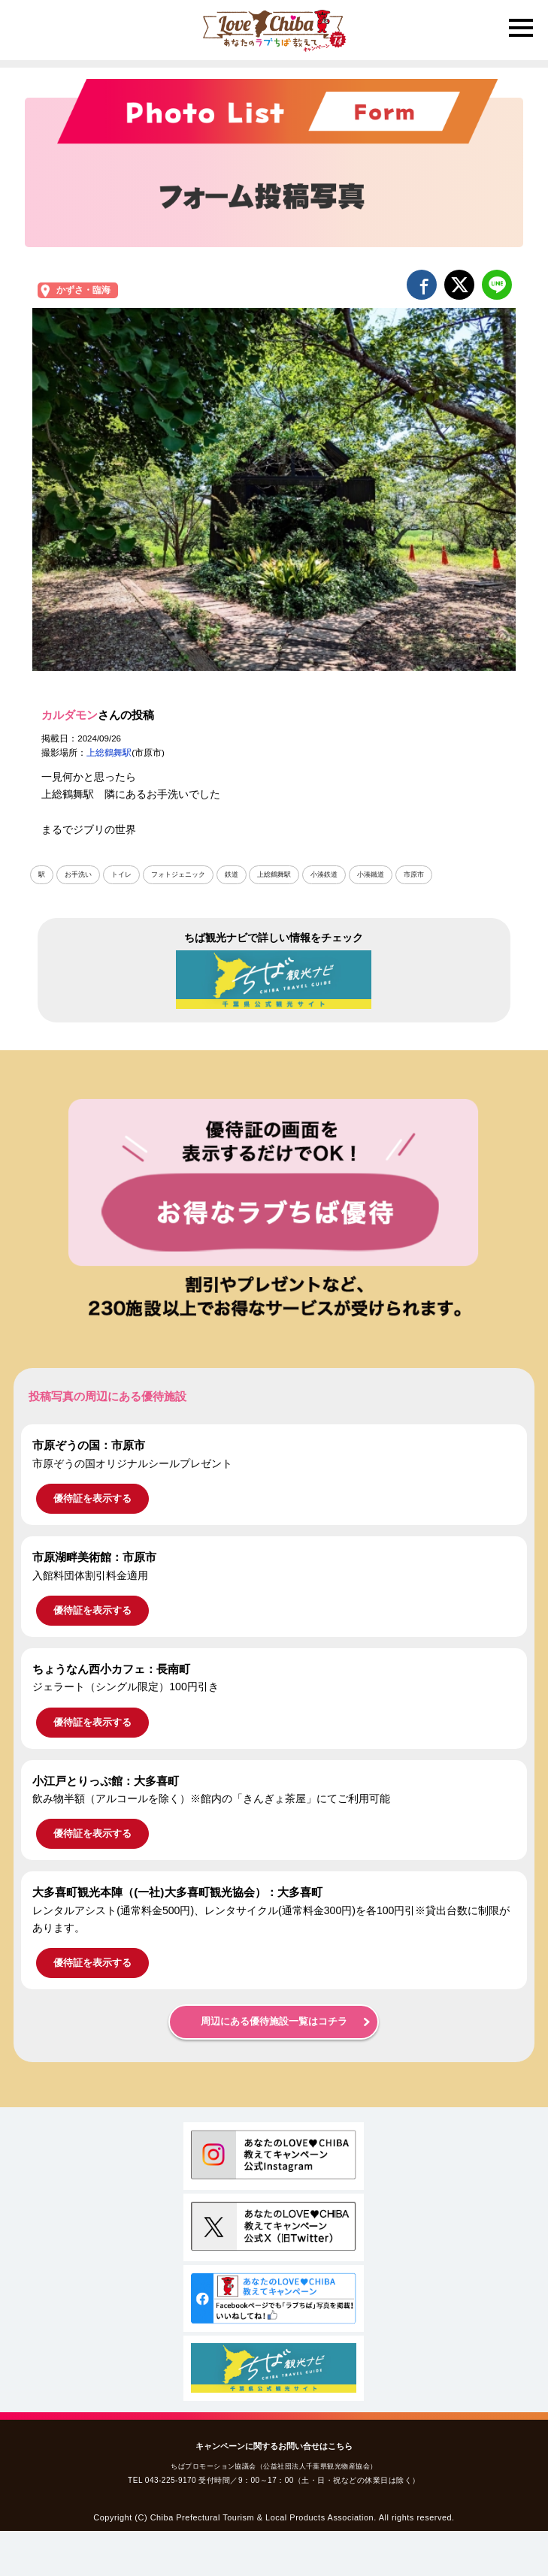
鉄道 (231, 874)
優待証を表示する (92, 1498)
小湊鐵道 (370, 874)
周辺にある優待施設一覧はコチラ (274, 2021)
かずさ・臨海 (83, 290)
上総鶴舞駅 (109, 752)
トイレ (121, 874)
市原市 (414, 874)
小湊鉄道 (324, 874)
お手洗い (78, 874)
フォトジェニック (178, 874)
